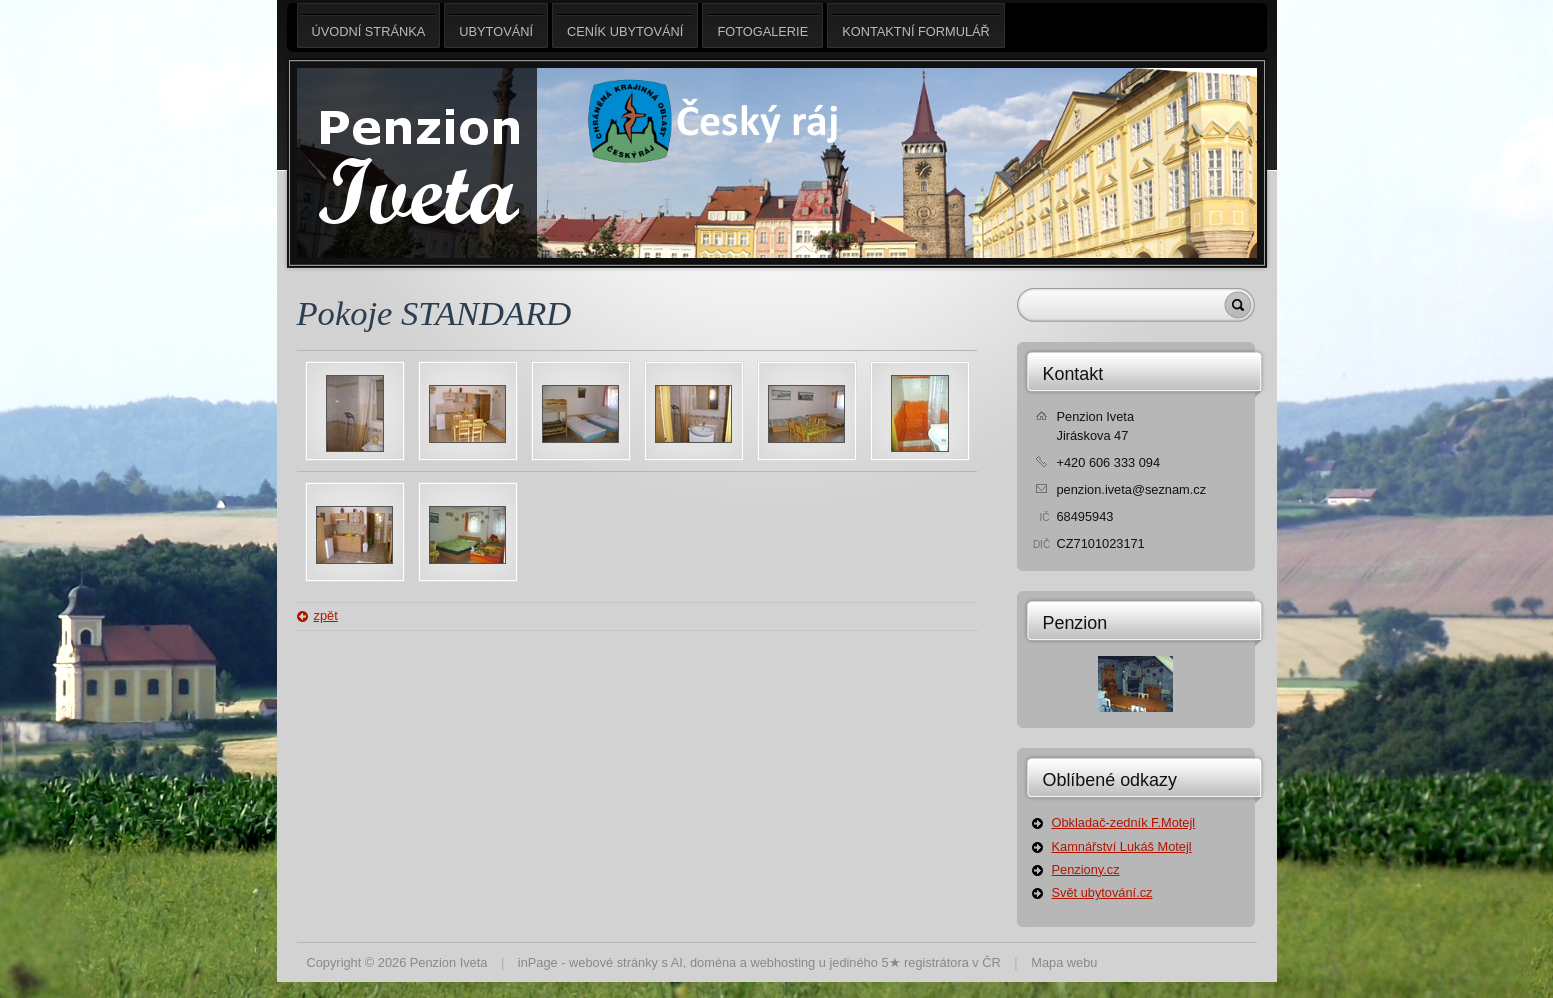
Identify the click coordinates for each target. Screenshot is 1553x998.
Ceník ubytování (625, 25)
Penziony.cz (1086, 869)
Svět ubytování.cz (1102, 892)
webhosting (782, 962)
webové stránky (613, 962)
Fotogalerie (762, 25)
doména (713, 962)
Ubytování (496, 25)
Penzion (1075, 623)
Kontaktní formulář (916, 25)
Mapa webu (1064, 962)
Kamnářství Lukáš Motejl (1122, 846)
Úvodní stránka (369, 25)
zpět (326, 615)
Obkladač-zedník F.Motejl (1124, 822)
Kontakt (1073, 374)
